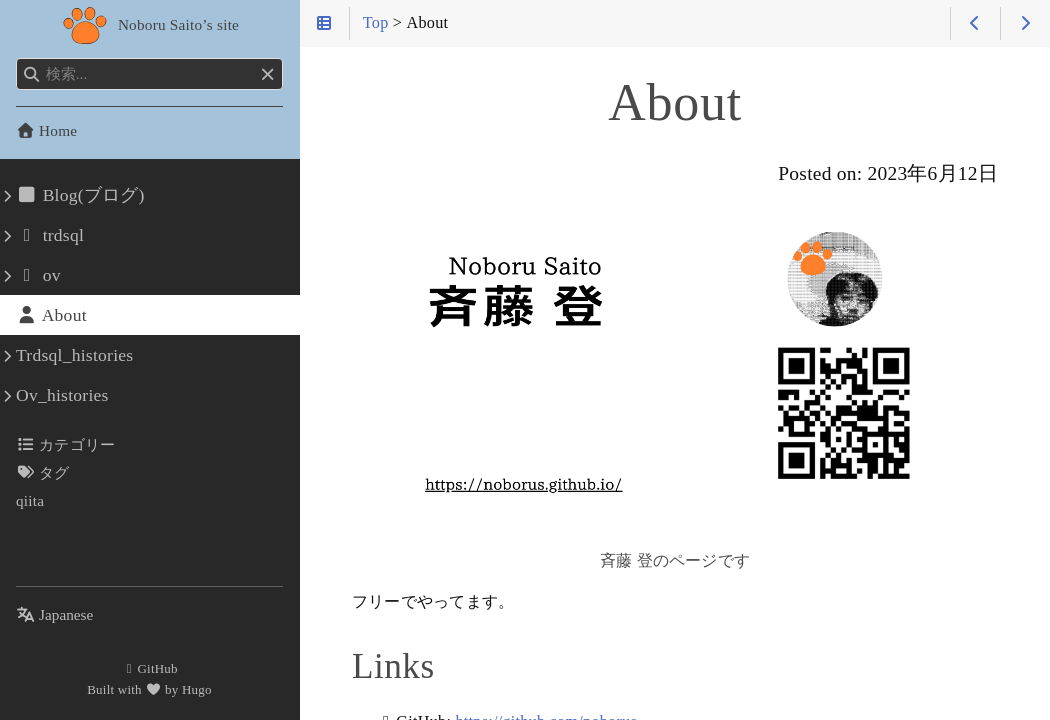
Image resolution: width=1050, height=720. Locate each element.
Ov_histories (62, 395)
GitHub (149, 668)
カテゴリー (65, 444)
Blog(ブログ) (80, 195)
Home (46, 130)
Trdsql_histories (74, 355)
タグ (43, 472)
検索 (17, 58)
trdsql (50, 235)
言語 (39, 602)
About (51, 315)
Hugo (197, 689)
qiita (30, 500)
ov (38, 275)
